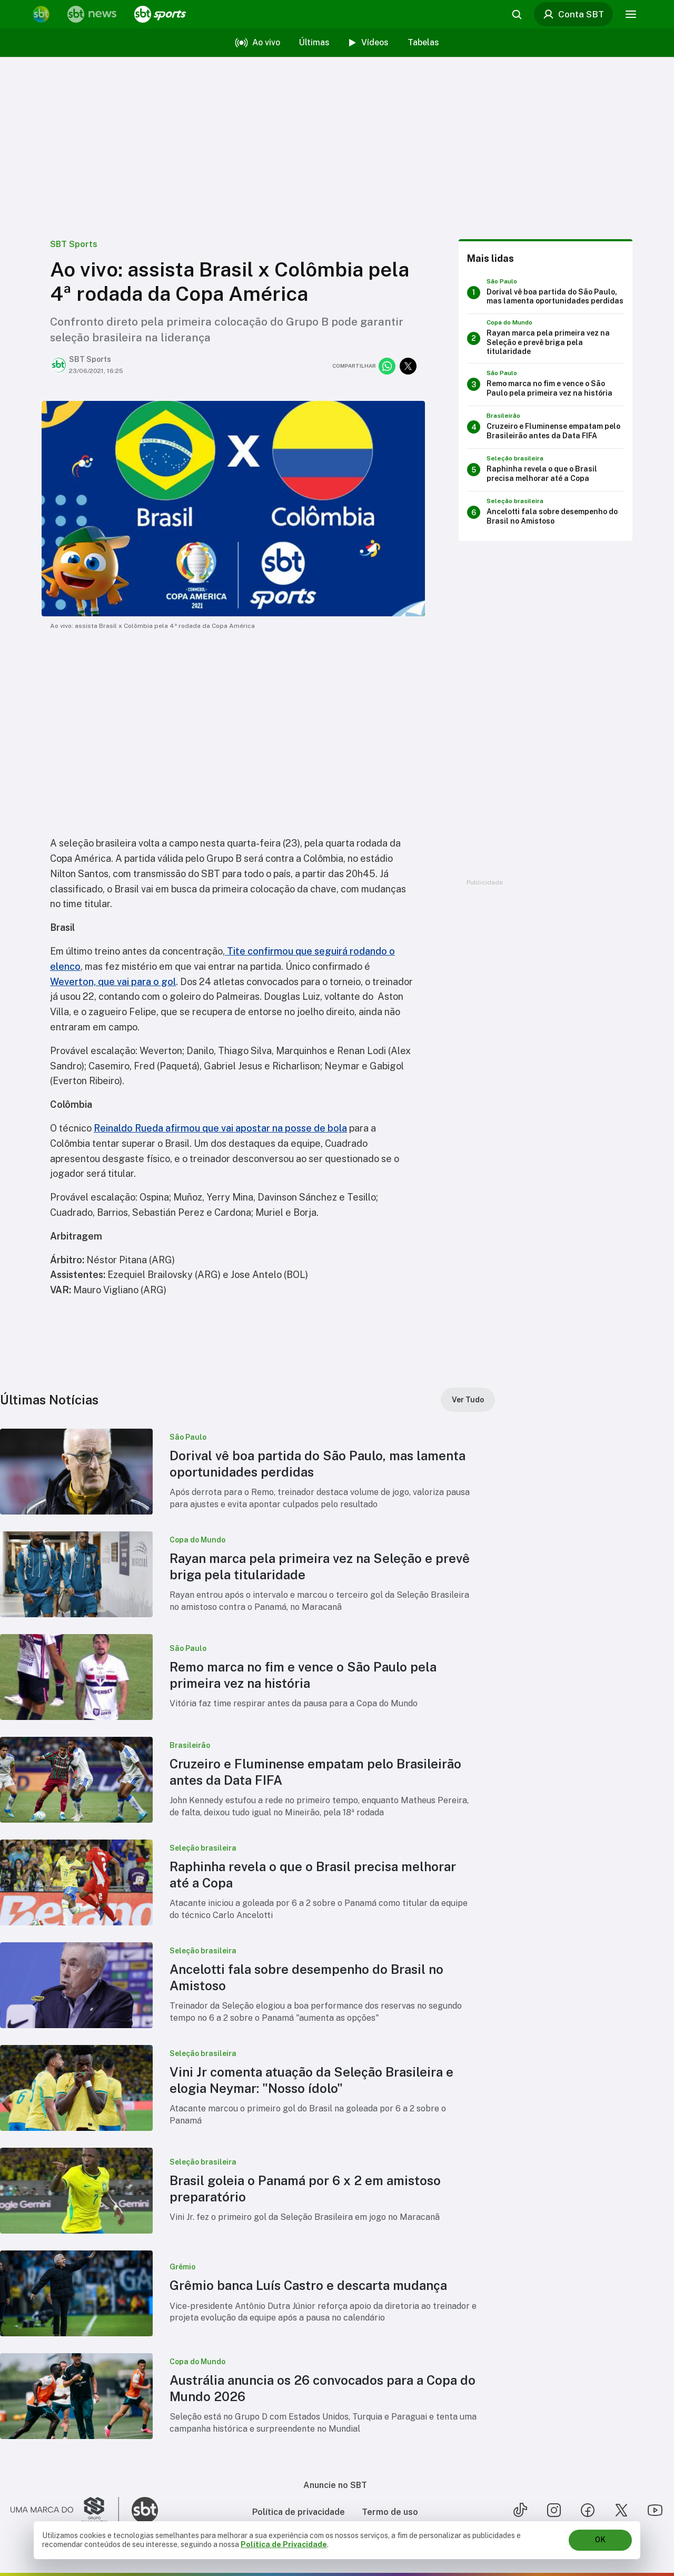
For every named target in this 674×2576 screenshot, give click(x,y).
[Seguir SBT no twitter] (621, 2510)
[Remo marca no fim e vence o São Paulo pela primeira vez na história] (545, 384)
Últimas (314, 42)
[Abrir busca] (515, 14)
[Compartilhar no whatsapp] (387, 366)
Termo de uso (390, 2512)
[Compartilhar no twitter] (408, 366)
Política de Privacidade (284, 2544)
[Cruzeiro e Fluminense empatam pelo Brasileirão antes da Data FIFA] (545, 427)
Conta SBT (571, 14)
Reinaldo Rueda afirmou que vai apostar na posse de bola (220, 1128)
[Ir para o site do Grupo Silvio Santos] (65, 2510)
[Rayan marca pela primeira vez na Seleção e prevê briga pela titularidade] (545, 338)
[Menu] (628, 14)
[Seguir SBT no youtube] (655, 2510)
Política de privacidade (298, 2512)
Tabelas (423, 42)
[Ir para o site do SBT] (145, 2510)
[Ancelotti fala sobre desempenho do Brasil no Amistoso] (545, 512)
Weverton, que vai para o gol (113, 981)
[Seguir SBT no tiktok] (520, 2510)
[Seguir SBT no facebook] (587, 2510)
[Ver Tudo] (468, 1400)
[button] (247, 1472)
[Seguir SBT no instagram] (554, 2510)
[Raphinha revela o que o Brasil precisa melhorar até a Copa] (545, 470)
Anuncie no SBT (335, 2485)
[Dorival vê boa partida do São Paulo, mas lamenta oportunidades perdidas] (545, 292)
